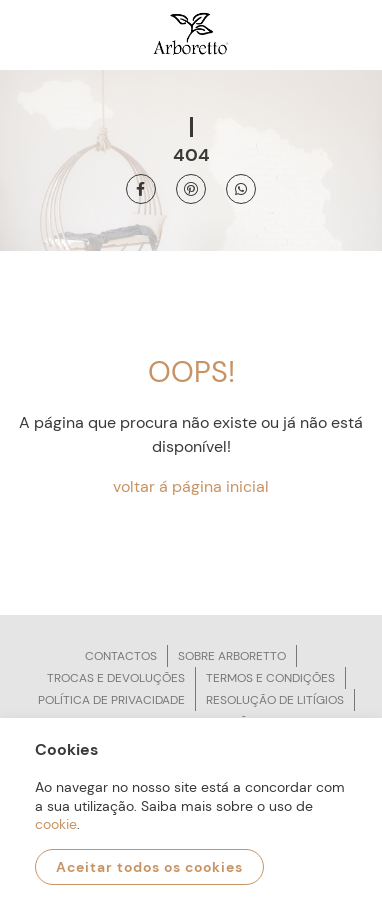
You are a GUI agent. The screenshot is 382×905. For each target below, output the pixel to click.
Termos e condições (270, 678)
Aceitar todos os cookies (149, 867)
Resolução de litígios (275, 700)
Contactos (121, 656)
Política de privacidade (111, 700)
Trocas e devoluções (116, 678)
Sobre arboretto (232, 656)
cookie (56, 824)
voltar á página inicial (191, 486)
